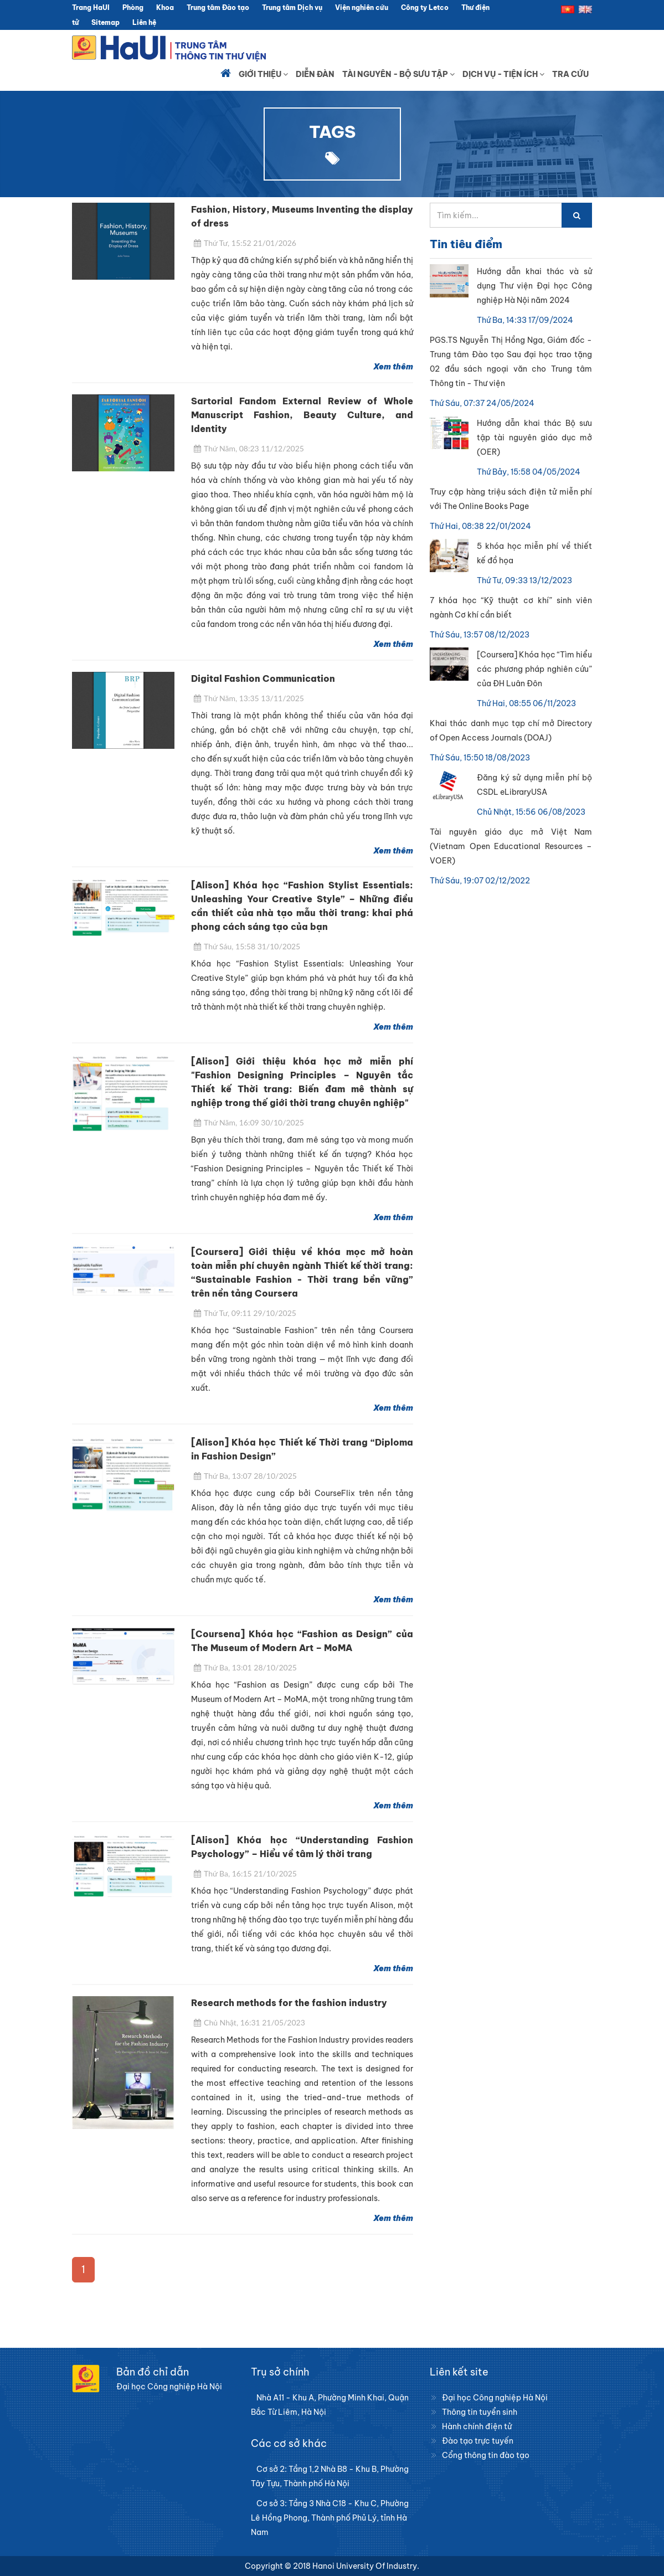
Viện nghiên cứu (361, 7)
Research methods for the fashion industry (289, 2002)
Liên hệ (144, 22)
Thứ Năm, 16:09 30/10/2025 (249, 1122)
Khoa (165, 7)
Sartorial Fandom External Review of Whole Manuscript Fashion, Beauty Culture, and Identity (302, 414)
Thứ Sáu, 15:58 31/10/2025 (247, 946)
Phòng (132, 7)
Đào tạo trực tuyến (477, 2441)
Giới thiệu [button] (263, 74)
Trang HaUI (91, 7)
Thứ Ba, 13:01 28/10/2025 (245, 1667)
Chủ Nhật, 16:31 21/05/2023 (249, 2022)
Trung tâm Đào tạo (218, 7)
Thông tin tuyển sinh (479, 2412)
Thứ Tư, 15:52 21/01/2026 (245, 243)
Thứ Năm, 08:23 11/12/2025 (249, 448)
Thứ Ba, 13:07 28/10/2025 (245, 1475)
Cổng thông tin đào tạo (485, 2455)
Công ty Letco (425, 7)
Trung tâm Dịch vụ (292, 7)
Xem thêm (393, 367)
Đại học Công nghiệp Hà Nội (495, 2398)
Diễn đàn (315, 74)
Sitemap (105, 22)
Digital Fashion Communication (263, 678)
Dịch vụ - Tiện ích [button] (503, 74)
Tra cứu (570, 74)
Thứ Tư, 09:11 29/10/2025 (245, 1313)
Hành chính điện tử (477, 2426)
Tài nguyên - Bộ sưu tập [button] (398, 74)
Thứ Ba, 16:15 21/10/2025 (245, 1873)
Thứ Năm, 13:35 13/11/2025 (249, 698)
